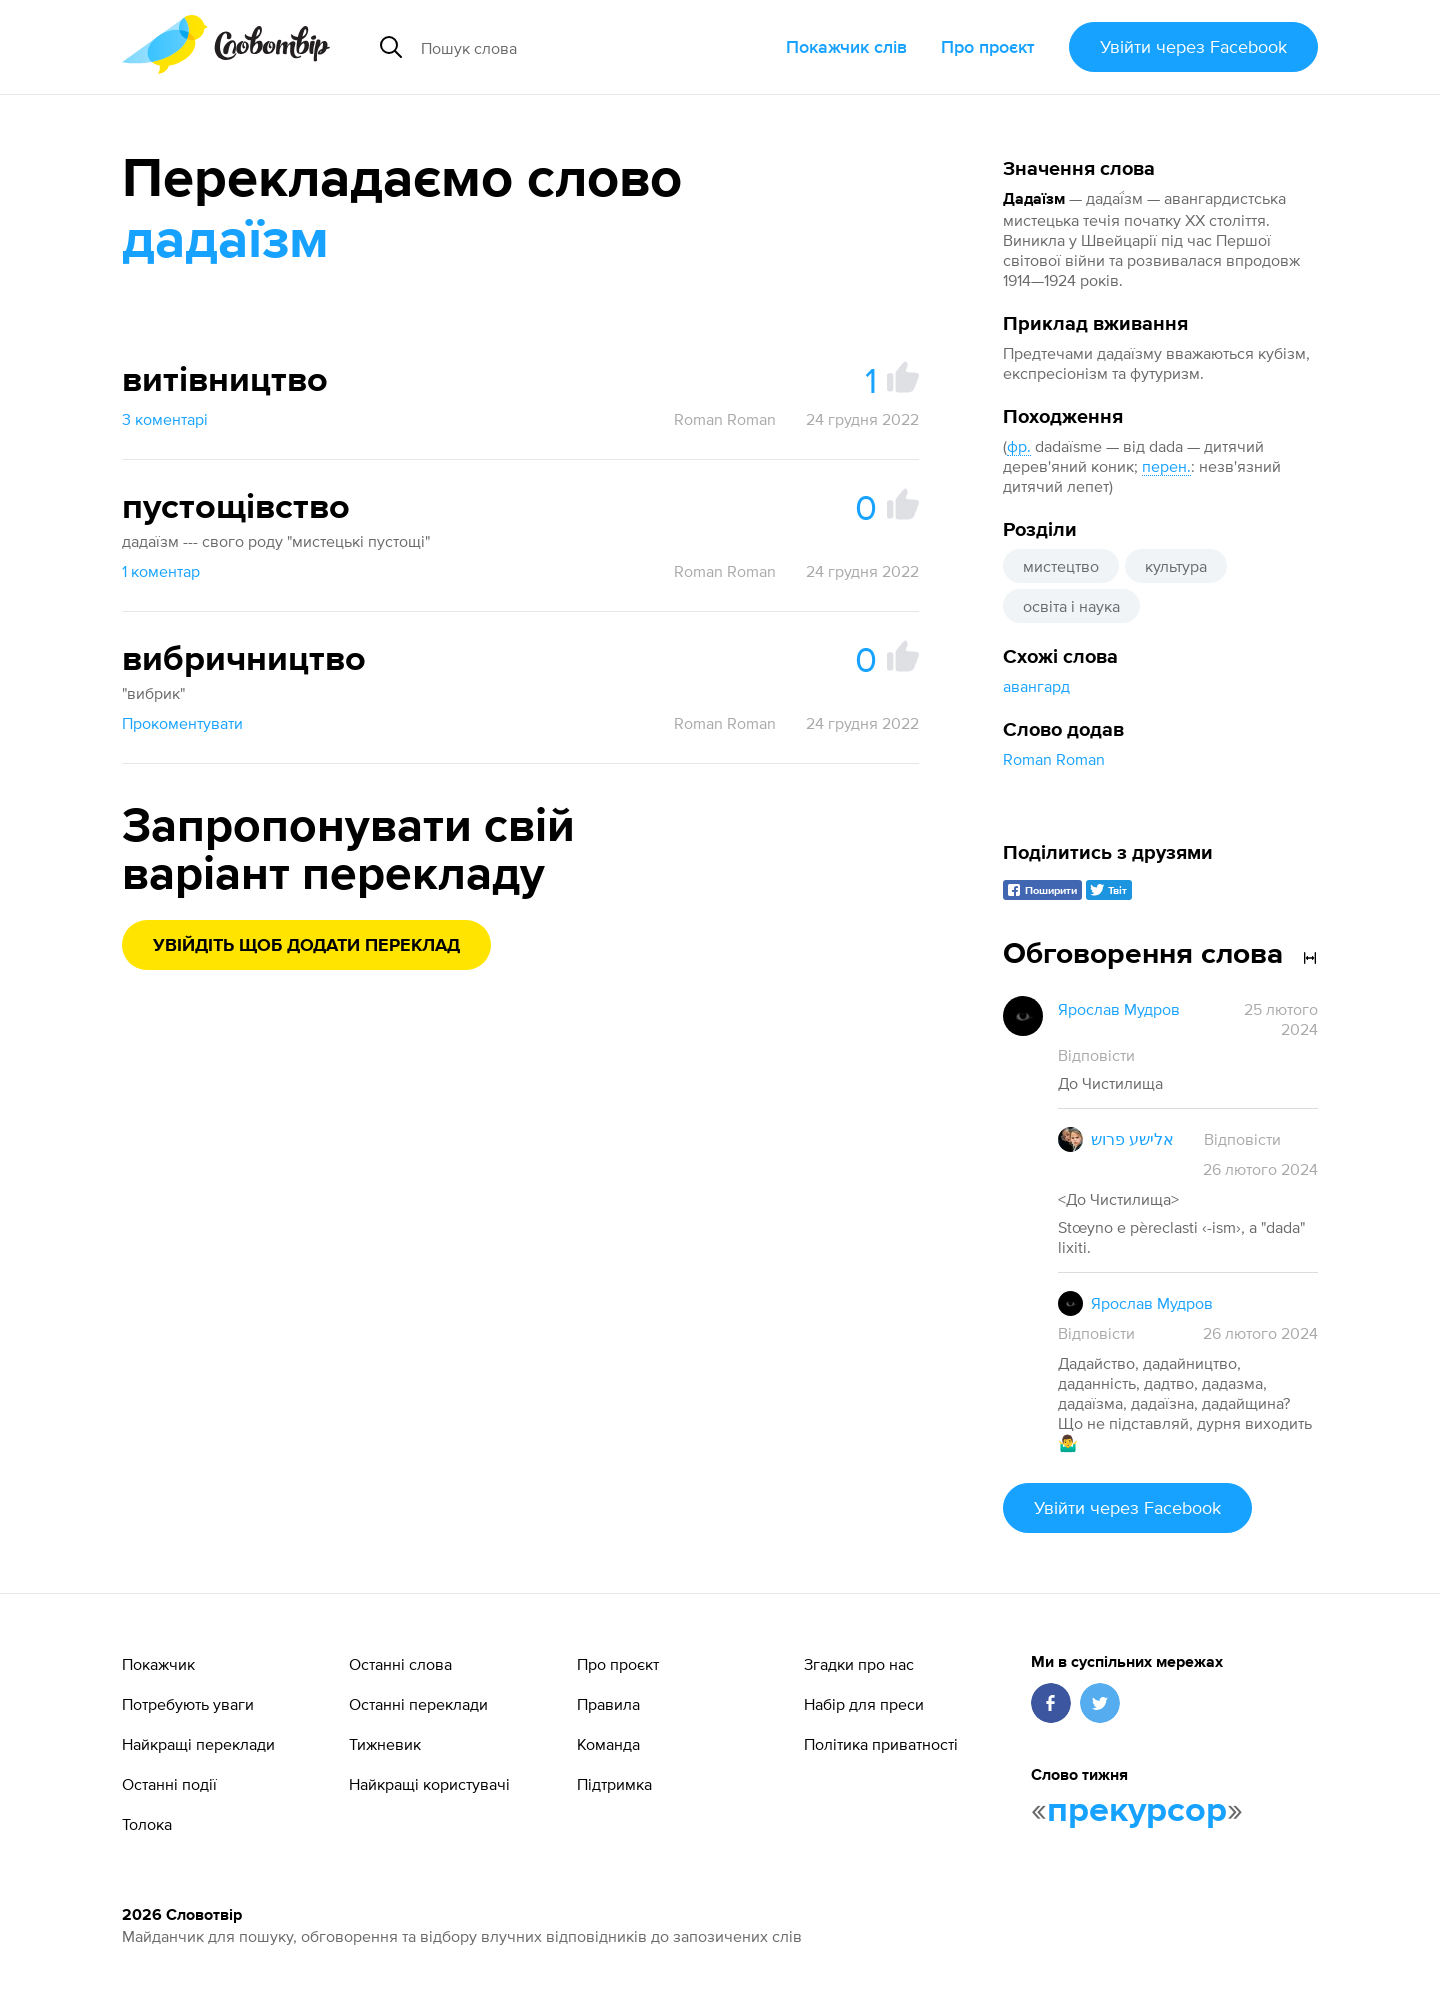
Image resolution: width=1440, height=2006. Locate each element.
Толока (147, 1824)
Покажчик (158, 1664)
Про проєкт (988, 46)
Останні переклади (418, 1704)
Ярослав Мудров (1119, 1009)
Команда (608, 1744)
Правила (608, 1704)
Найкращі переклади (198, 1744)
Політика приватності (881, 1744)
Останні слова (400, 1664)
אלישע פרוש (1132, 1139)
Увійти (1193, 46)
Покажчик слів (846, 46)
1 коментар (161, 571)
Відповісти (1096, 1055)
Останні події (169, 1784)
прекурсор (1137, 1811)
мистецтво (1061, 566)
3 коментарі (165, 419)
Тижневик (385, 1744)
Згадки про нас (859, 1664)
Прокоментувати (182, 723)
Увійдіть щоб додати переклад (306, 946)
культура (1176, 566)
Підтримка (614, 1784)
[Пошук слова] (574, 47)
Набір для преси (864, 1704)
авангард (1036, 686)
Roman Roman (1054, 759)
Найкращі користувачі (429, 1784)
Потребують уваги (188, 1704)
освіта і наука (1071, 606)
